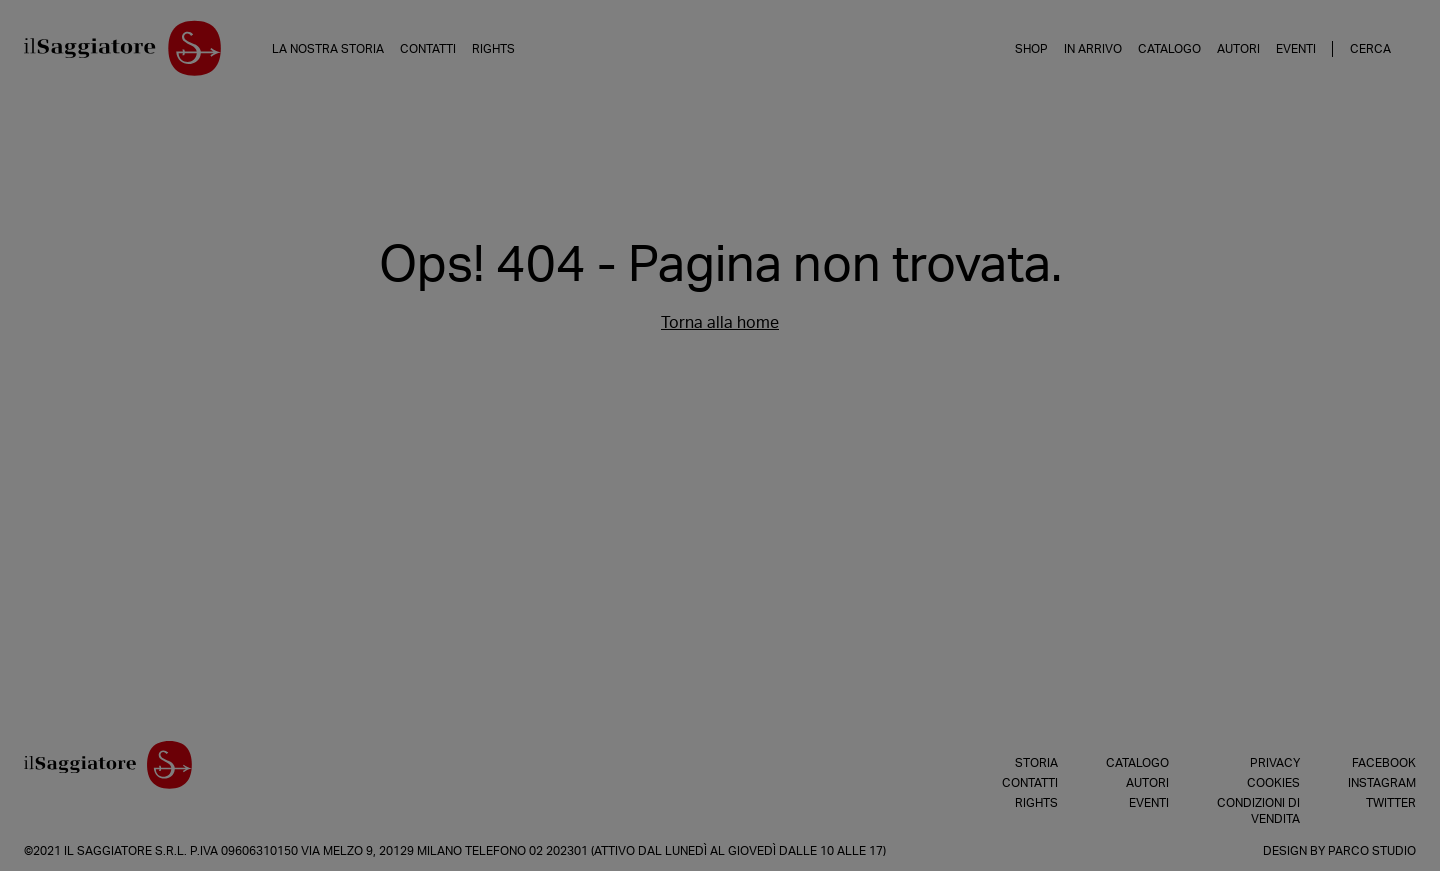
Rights (493, 49)
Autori (1238, 49)
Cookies (1273, 783)
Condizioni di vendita (1258, 811)
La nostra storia (328, 49)
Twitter (1391, 803)
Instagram (1382, 783)
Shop (1031, 49)
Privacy (1275, 763)
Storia (1036, 763)
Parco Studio (1372, 851)
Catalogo (1169, 49)
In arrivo (1093, 49)
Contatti (428, 49)
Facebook (1384, 763)
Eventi (1296, 49)
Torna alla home (720, 323)
